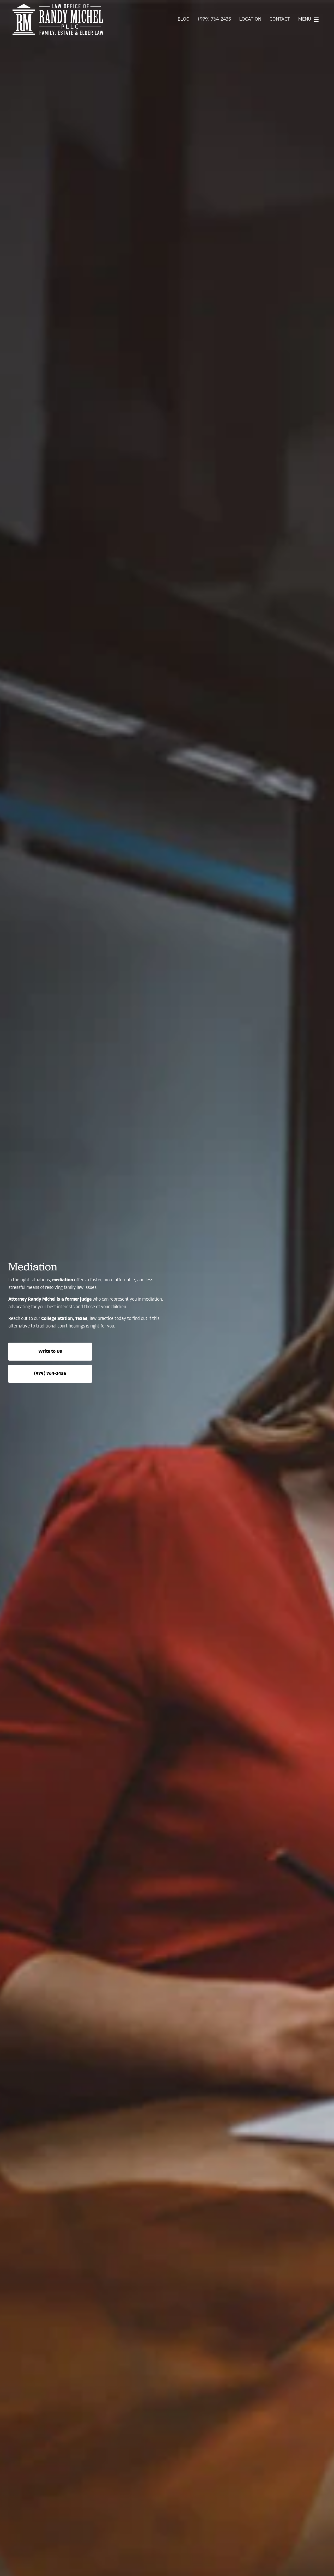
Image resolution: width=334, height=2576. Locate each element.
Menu (309, 19)
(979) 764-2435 (214, 19)
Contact (280, 19)
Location (250, 19)
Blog (183, 19)
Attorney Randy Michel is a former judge (50, 1299)
